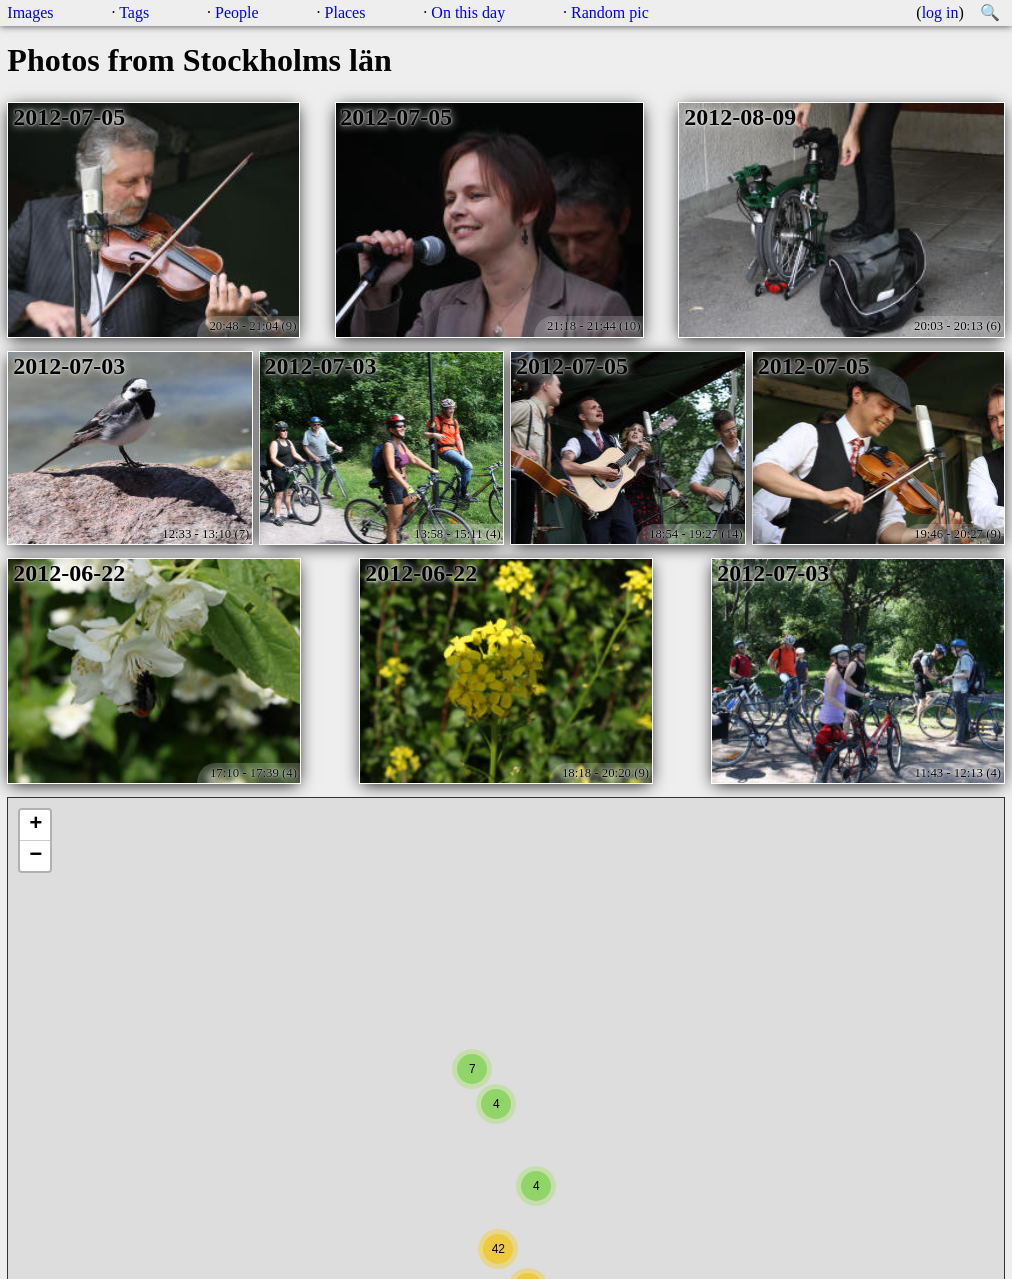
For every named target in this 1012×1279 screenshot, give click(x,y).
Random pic (610, 12)
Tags (134, 12)
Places (345, 12)
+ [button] (35, 825)
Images (30, 12)
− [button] (35, 856)
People (237, 12)
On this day (468, 12)
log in (940, 12)
